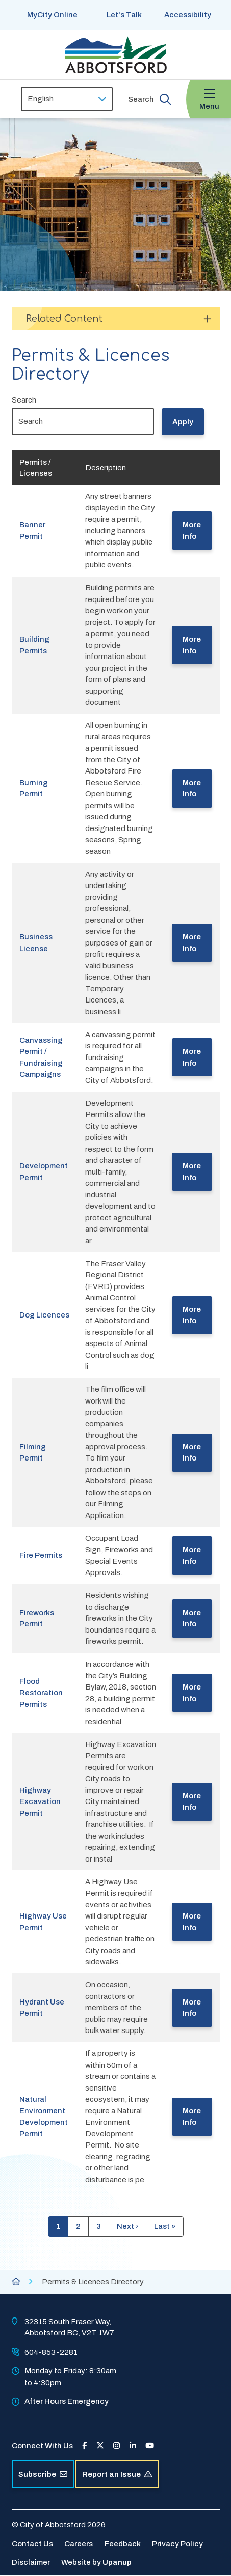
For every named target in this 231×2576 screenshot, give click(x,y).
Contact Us (32, 2544)
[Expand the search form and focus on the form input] (149, 99)
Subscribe (42, 2474)
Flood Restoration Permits (41, 1692)
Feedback (123, 2544)
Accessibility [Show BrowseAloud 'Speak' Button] (187, 15)
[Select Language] (67, 99)
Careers (78, 2544)
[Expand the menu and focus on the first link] (208, 99)
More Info (192, 530)
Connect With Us (42, 2446)
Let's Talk (124, 15)
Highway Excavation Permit (40, 1801)
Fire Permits (40, 1555)
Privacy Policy (177, 2544)
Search (24, 400)
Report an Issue (117, 2474)
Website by (96, 2562)
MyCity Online (52, 15)
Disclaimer (31, 2562)
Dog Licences (44, 1315)
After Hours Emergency (66, 2401)
